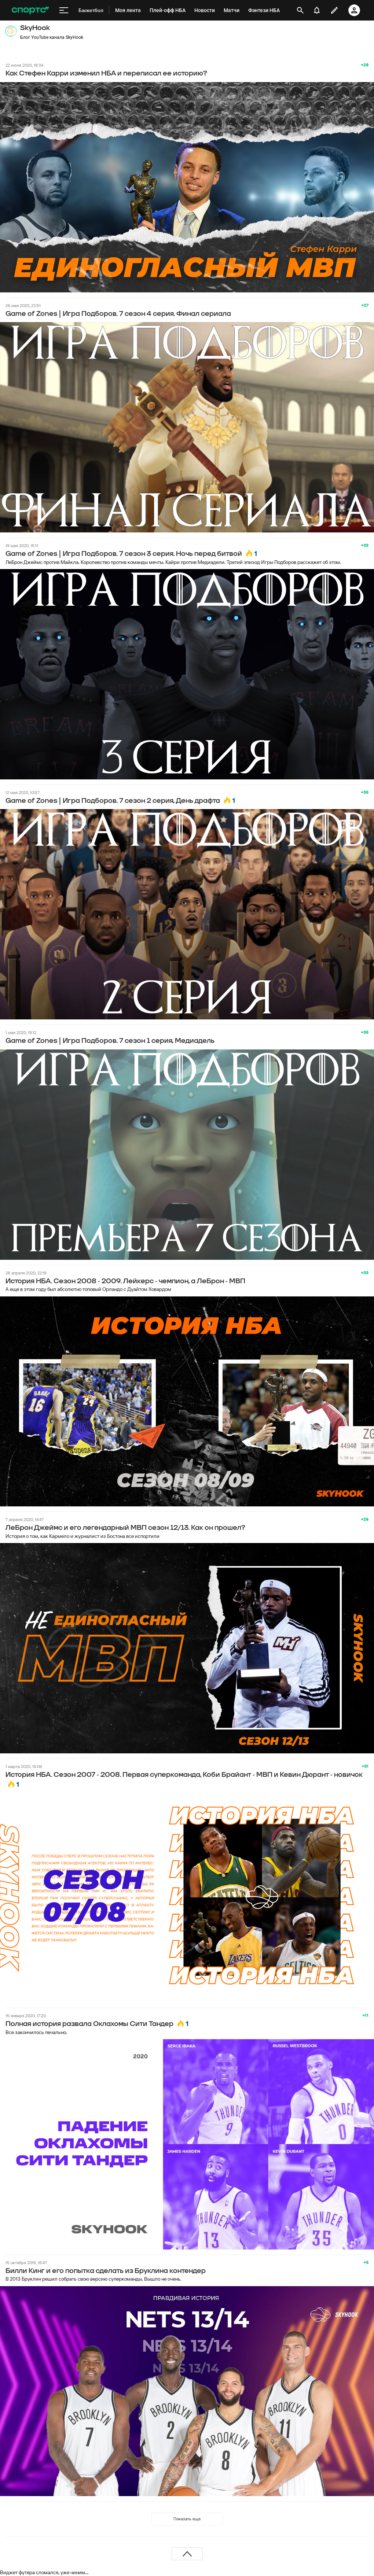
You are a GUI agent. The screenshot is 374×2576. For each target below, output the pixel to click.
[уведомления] (317, 10)
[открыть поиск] (300, 10)
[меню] (64, 10)
